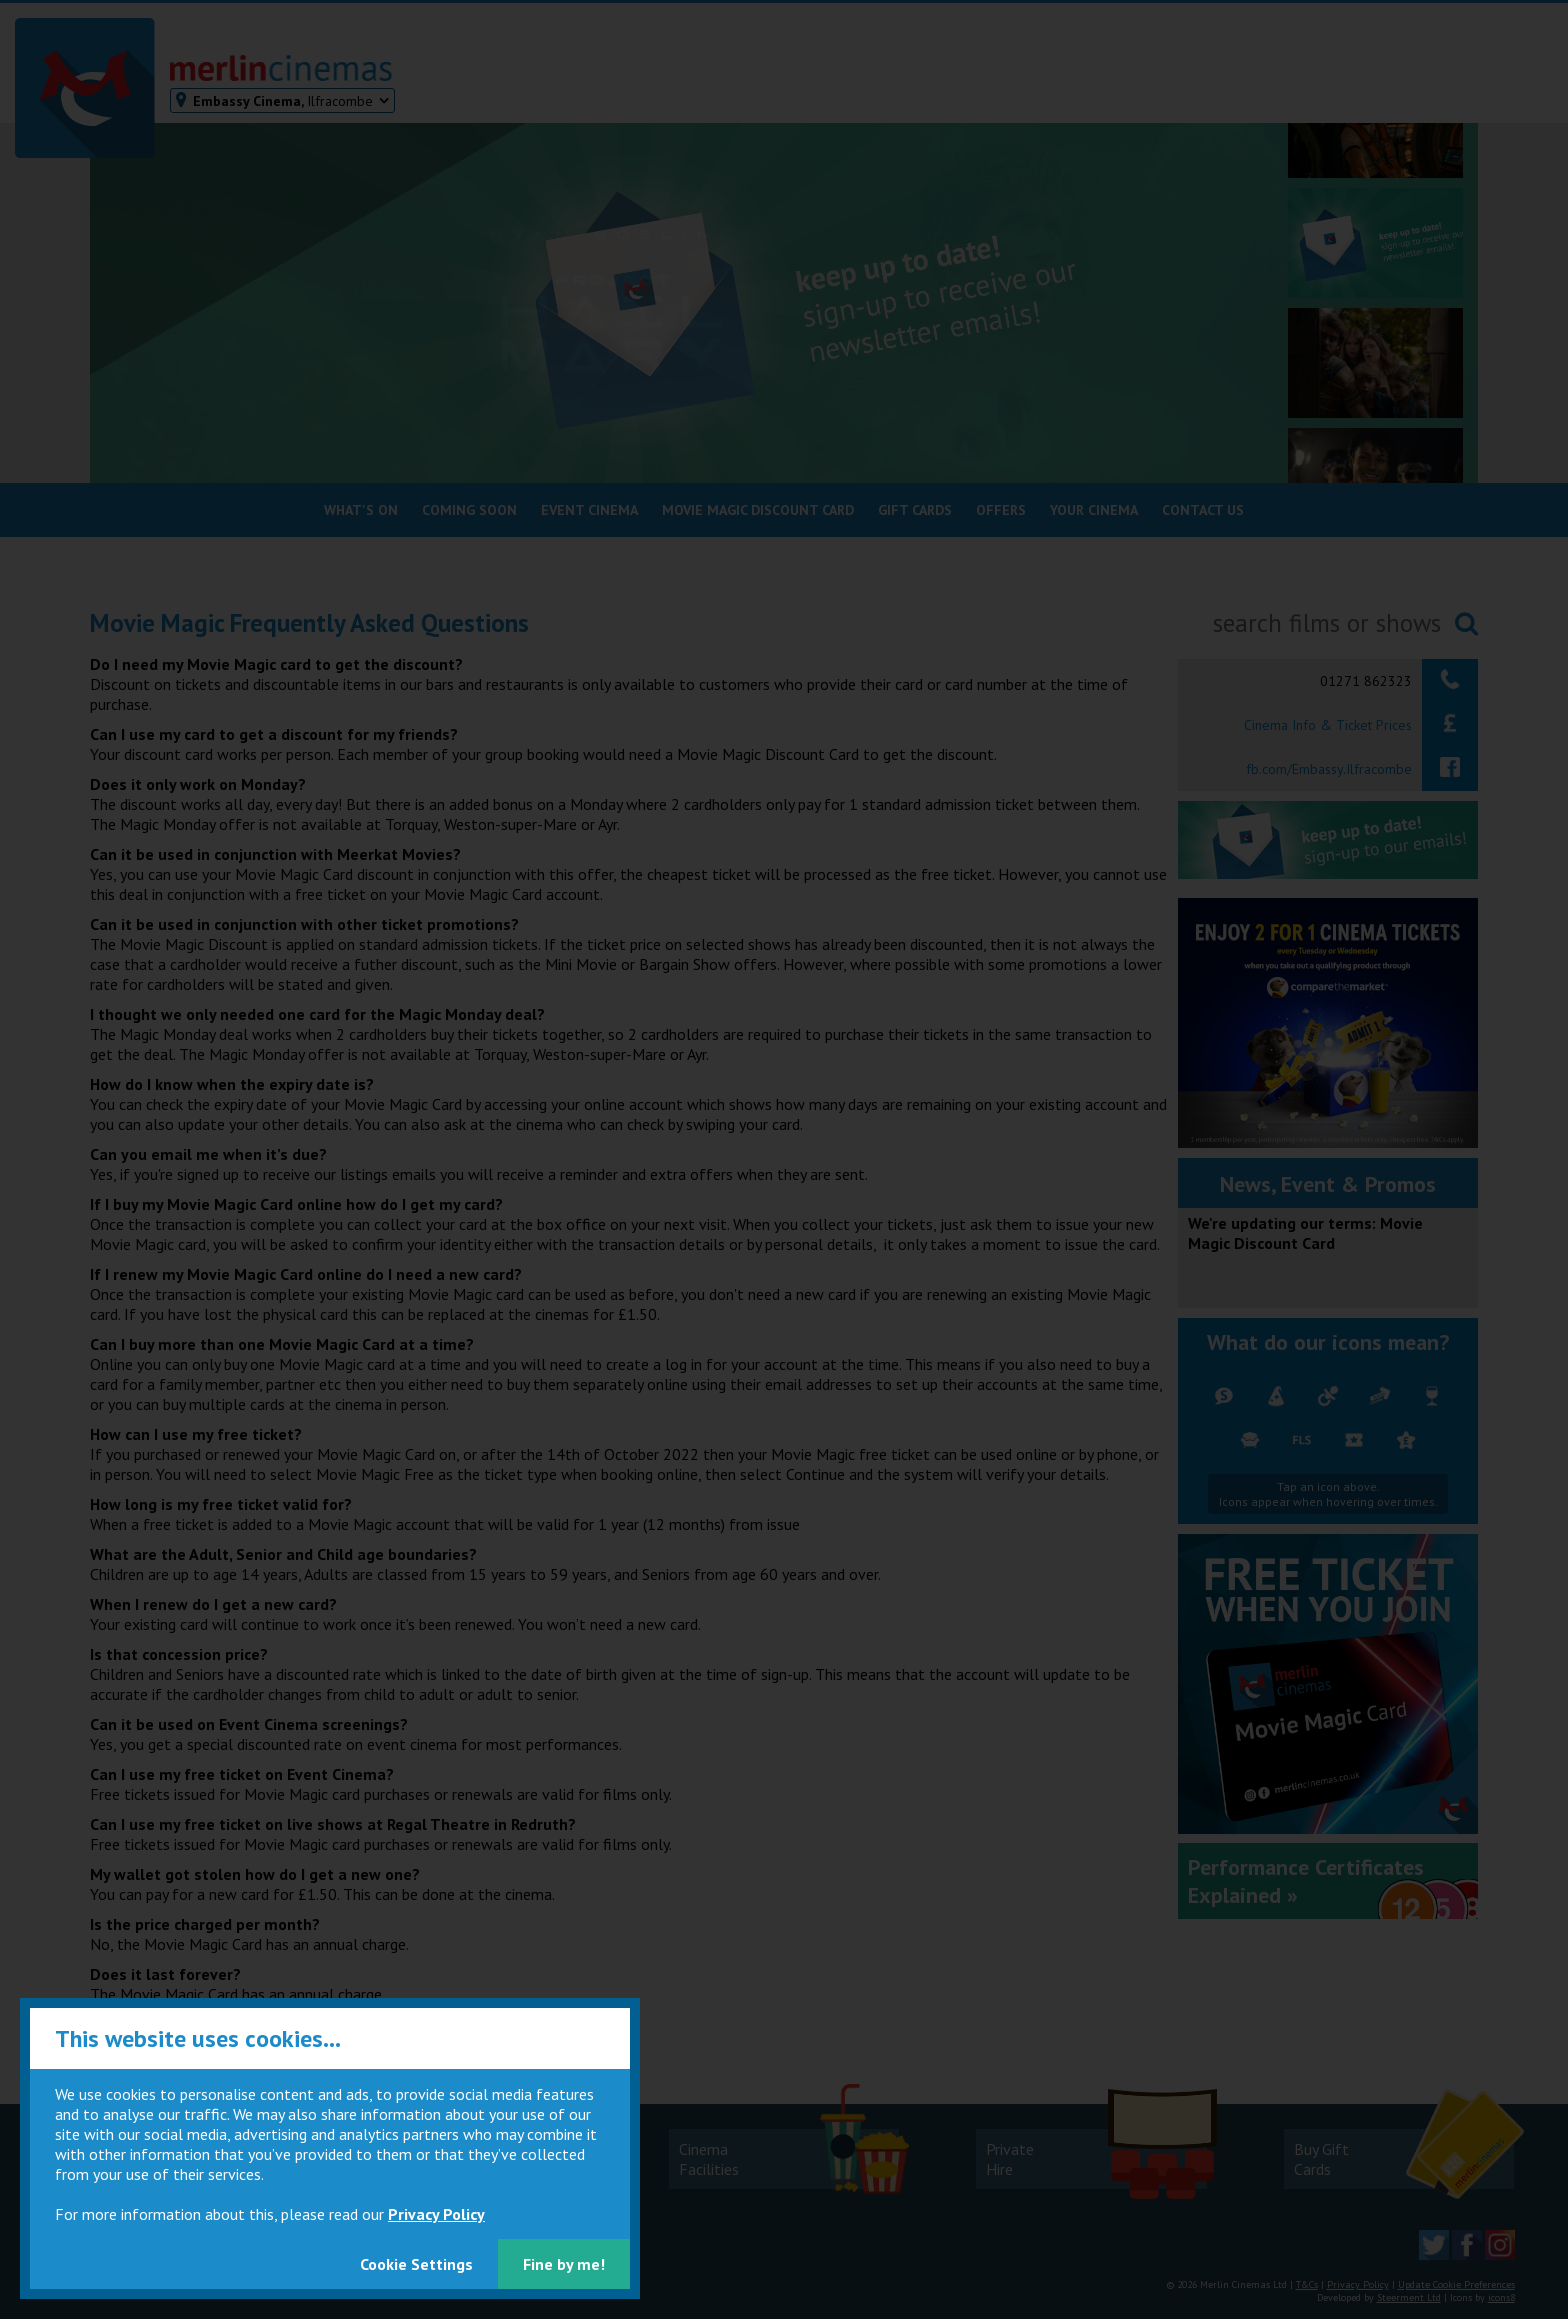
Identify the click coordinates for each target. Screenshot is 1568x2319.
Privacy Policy (436, 2214)
